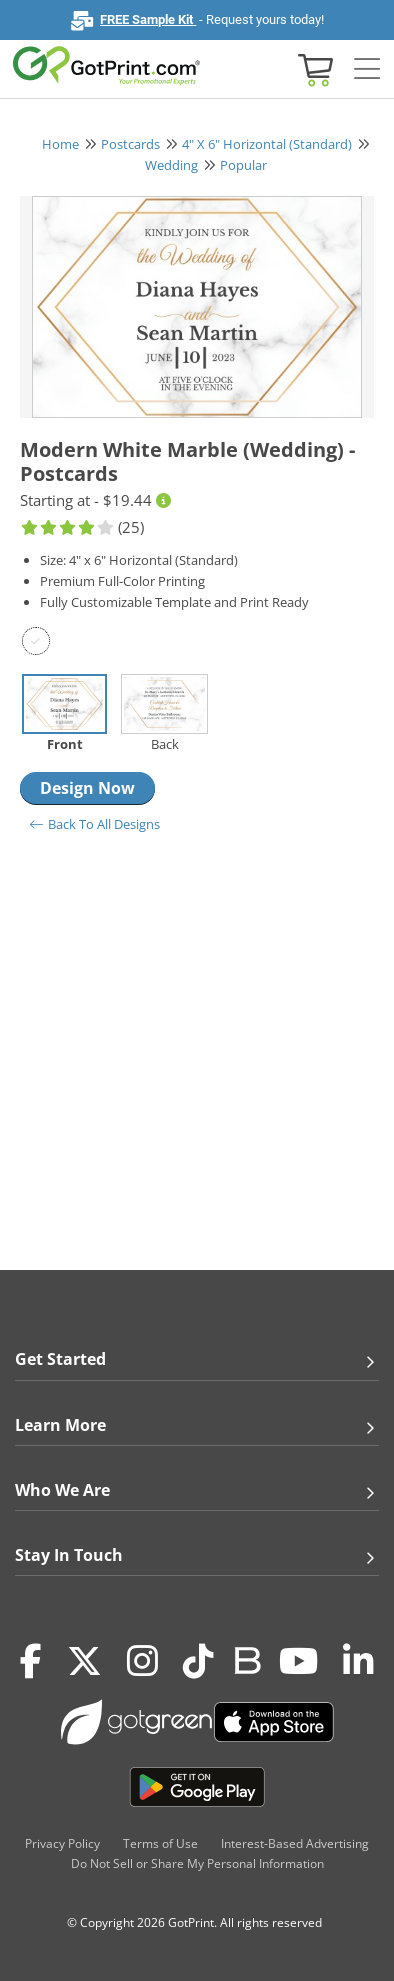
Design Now (87, 788)
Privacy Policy (62, 1843)
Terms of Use (160, 1843)
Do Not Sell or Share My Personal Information (197, 1863)
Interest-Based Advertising (295, 1843)
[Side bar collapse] (367, 69)
